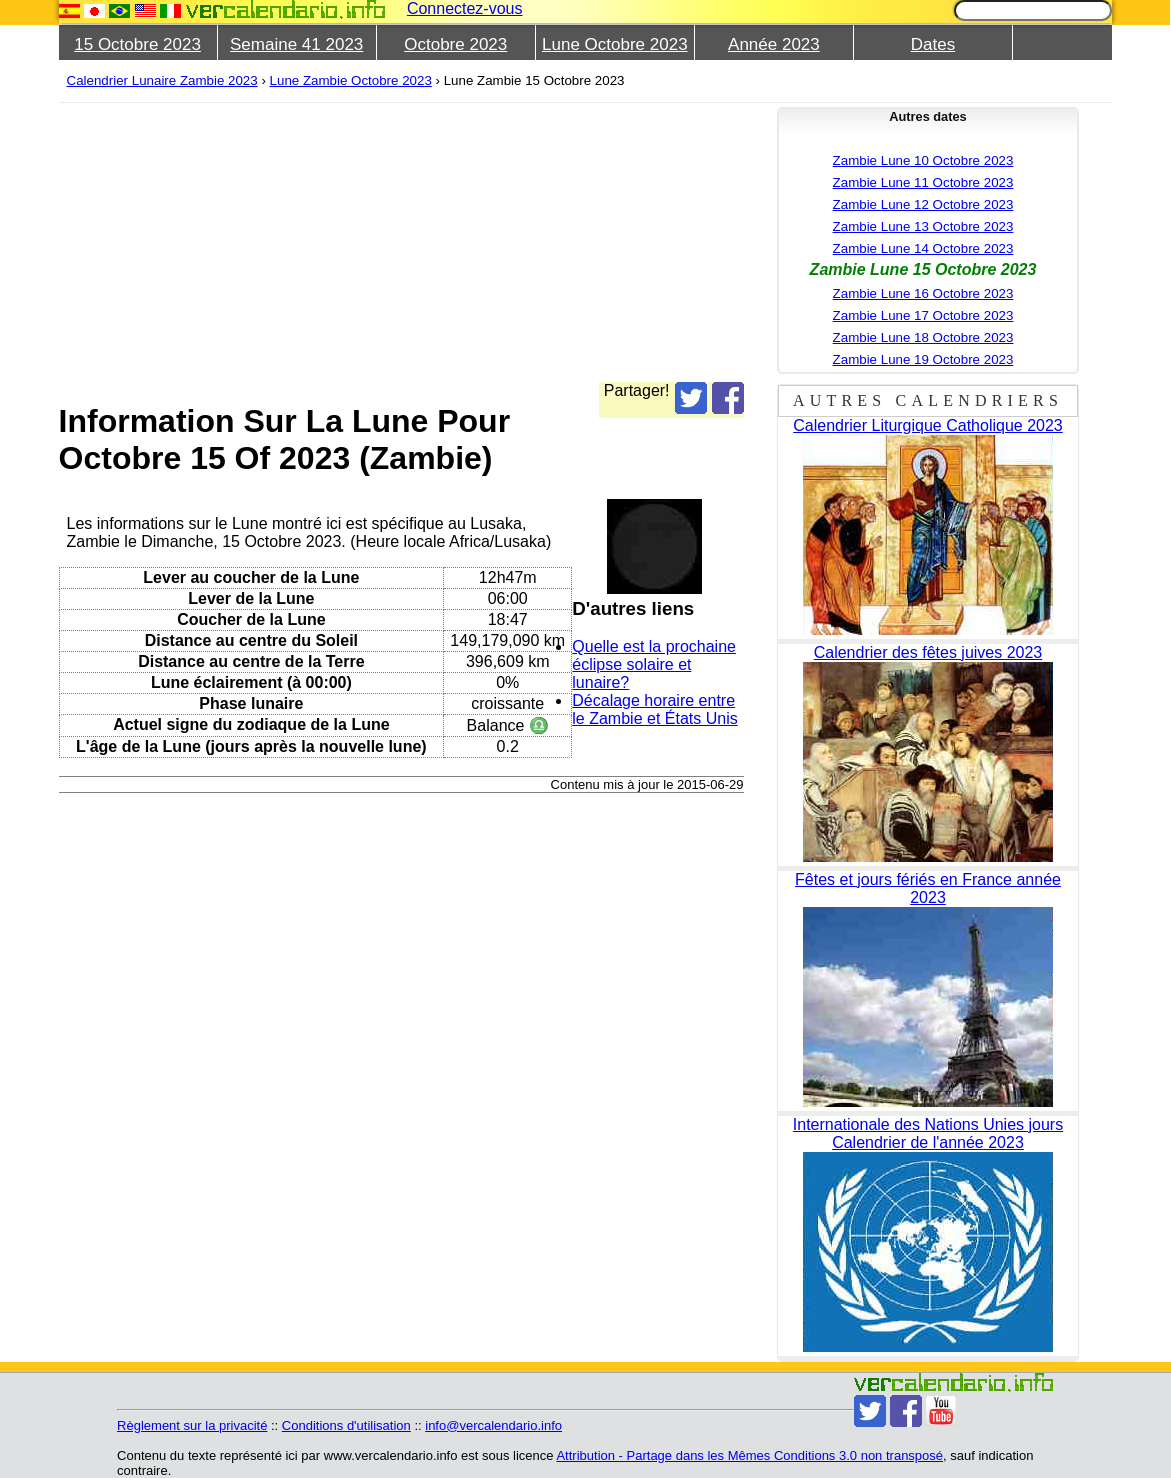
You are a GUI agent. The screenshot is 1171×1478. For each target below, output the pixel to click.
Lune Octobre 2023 (615, 44)
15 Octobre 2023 (137, 44)
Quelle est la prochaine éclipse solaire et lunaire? (654, 664)
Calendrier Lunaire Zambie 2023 (162, 80)
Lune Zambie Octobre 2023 (351, 80)
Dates (933, 44)
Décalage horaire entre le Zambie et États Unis (654, 709)
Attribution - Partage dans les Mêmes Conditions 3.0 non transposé (749, 1455)
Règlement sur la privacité (192, 1425)
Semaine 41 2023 (296, 44)
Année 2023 (774, 44)
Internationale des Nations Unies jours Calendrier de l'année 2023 (928, 1133)
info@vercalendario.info (493, 1425)
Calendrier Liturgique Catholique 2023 (928, 425)
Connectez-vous (465, 8)
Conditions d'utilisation (346, 1425)
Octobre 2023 (455, 44)
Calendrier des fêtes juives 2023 (928, 652)
